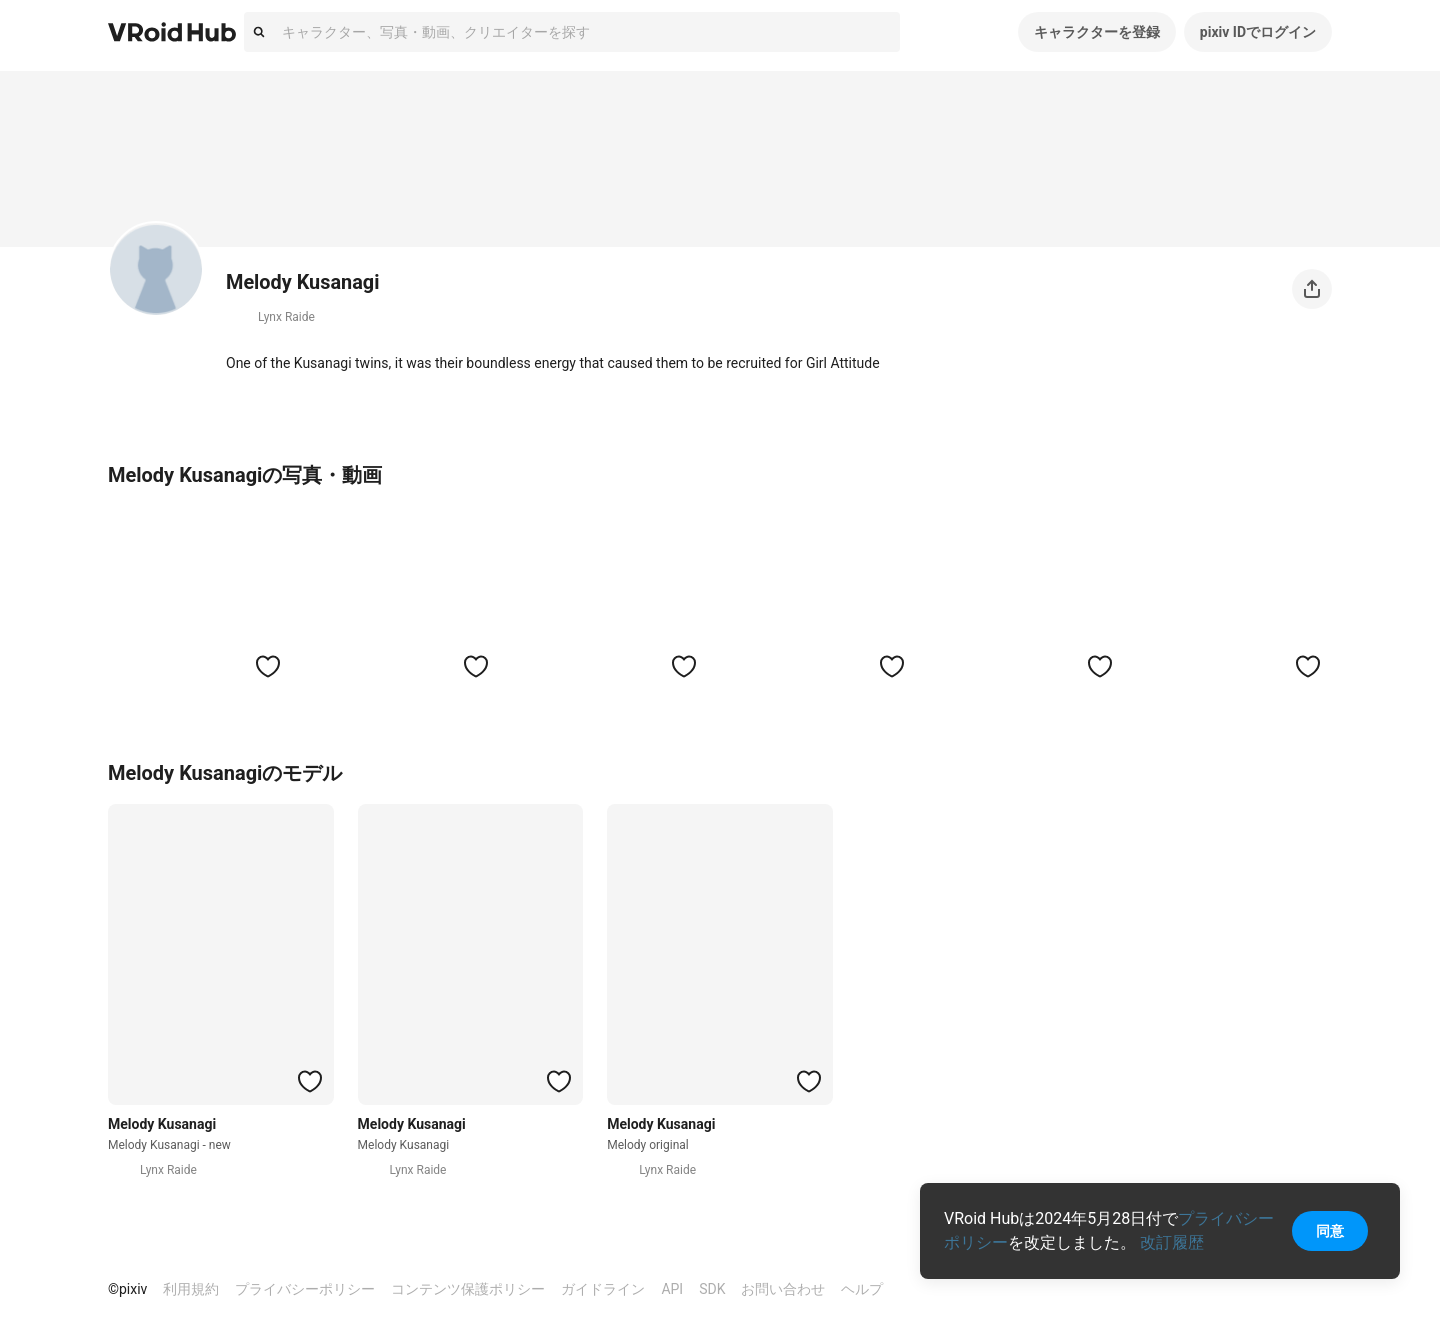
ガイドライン (603, 1289)
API (672, 1289)
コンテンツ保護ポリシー (468, 1289)
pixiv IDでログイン (1258, 32)
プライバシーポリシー (305, 1289)
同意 (1330, 1231)
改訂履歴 (1172, 1242)
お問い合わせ (783, 1289)
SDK (712, 1289)
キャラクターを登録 (1097, 32)
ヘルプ (862, 1289)
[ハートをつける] (268, 666)
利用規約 (191, 1289)
